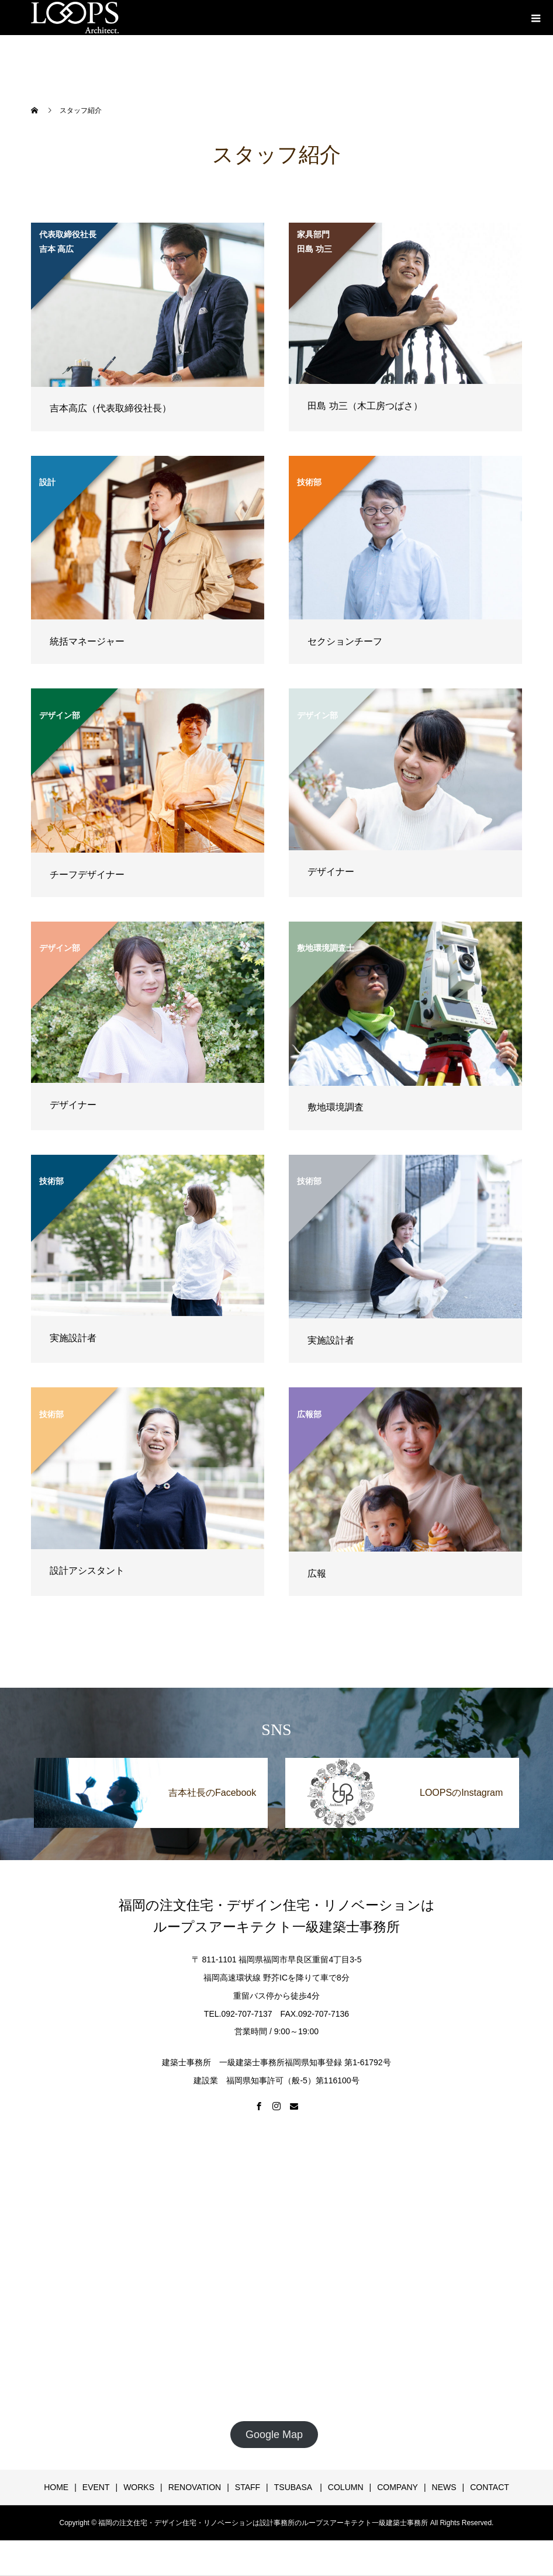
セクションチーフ (344, 641)
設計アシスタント (87, 1571)
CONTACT (489, 2487)
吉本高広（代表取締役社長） (110, 408)
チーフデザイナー (87, 875)
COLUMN (346, 2487)
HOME (56, 2487)
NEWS (444, 2487)
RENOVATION (195, 2487)
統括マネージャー (87, 641)
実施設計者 (73, 1338)
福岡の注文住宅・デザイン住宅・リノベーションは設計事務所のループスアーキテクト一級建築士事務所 (263, 2523)
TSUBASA (294, 2487)
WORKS (138, 2487)
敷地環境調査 (335, 1107)
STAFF (247, 2487)
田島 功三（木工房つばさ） (364, 406)
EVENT (96, 2487)
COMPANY (397, 2487)
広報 (316, 1573)
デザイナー (330, 872)
